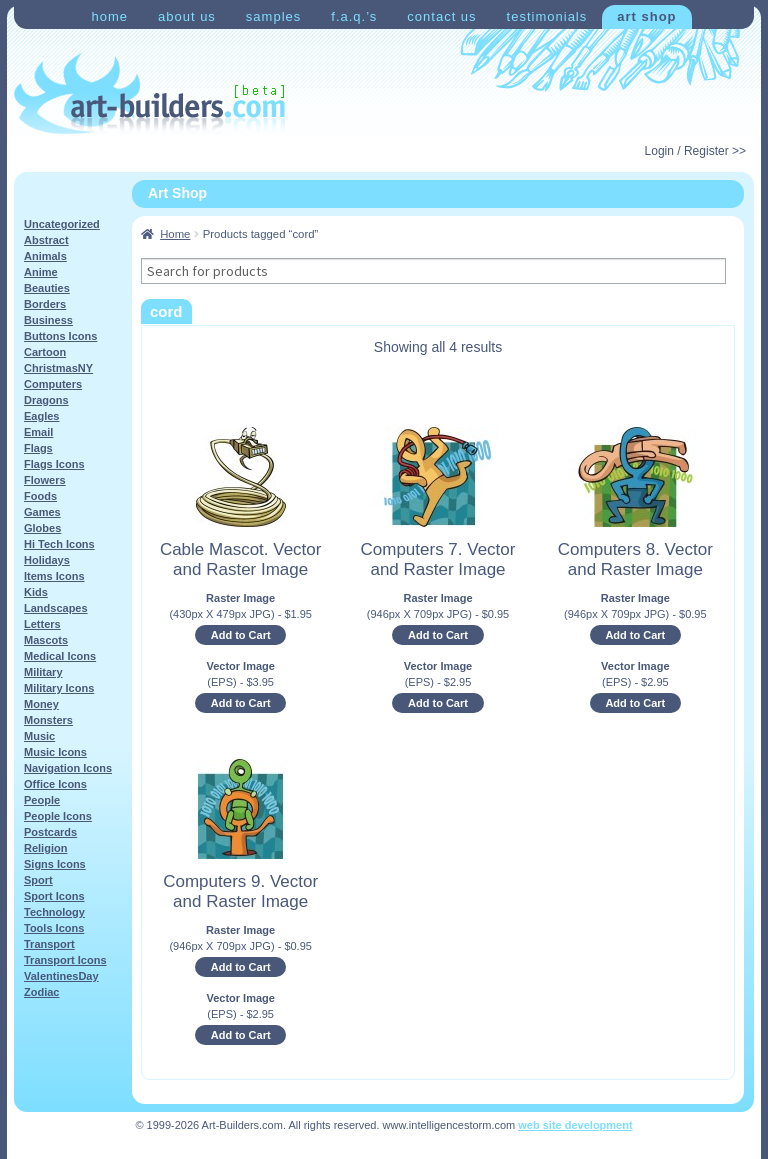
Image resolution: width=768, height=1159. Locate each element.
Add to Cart (241, 635)
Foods (40, 496)
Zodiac (41, 992)
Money (41, 704)
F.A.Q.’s (354, 16)
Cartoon (45, 352)
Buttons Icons (60, 336)
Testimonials (547, 16)
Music (39, 736)
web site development (575, 1125)
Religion (45, 848)
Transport (49, 944)
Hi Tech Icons (59, 544)
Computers (53, 384)
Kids (36, 592)
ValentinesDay (61, 976)
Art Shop (646, 16)
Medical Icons (60, 656)
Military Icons (59, 688)
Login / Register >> (695, 151)
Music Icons (55, 752)
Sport (38, 880)
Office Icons (55, 784)
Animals (45, 256)
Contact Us (441, 16)
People (42, 800)
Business (48, 320)
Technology (54, 912)
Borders (45, 304)
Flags (38, 448)
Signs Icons (55, 864)
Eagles (41, 416)
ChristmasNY (58, 368)
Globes (42, 528)
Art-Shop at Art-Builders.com (149, 94)
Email (38, 432)
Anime (41, 272)
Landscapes (56, 608)
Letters (42, 624)
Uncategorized (62, 224)
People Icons (58, 816)
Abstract (46, 240)
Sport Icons (54, 896)
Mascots (46, 640)
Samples (273, 16)
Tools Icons (54, 928)
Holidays (47, 560)
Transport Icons (65, 960)
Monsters (48, 720)
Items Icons (54, 576)
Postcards (50, 832)
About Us (187, 16)
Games (42, 512)
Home (109, 16)
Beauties (47, 288)
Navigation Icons (68, 768)
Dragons (46, 400)
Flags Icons (54, 464)
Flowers (45, 480)
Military (43, 672)
